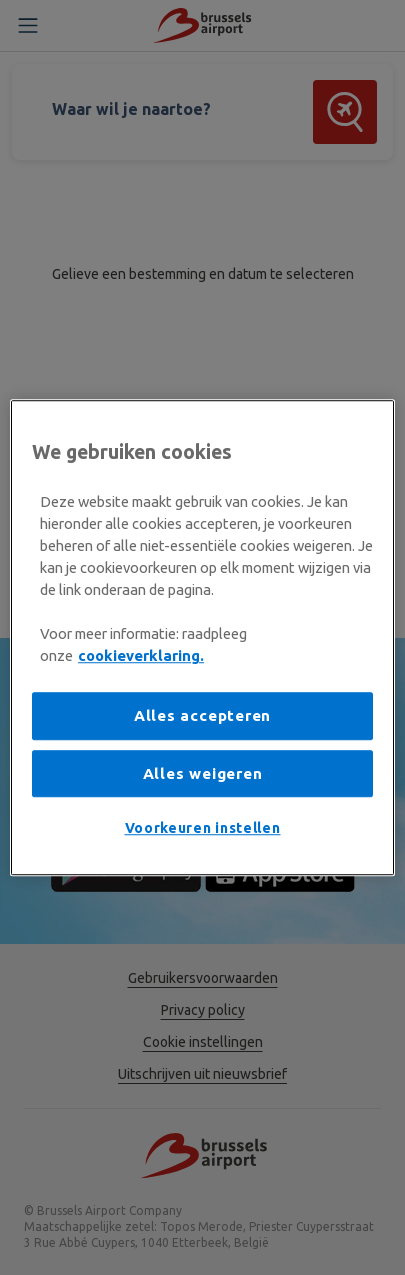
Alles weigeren (203, 773)
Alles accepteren (202, 716)
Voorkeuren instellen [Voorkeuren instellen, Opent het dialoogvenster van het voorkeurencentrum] (203, 829)
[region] (202, 638)
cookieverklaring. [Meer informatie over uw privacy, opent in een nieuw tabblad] (141, 655)
